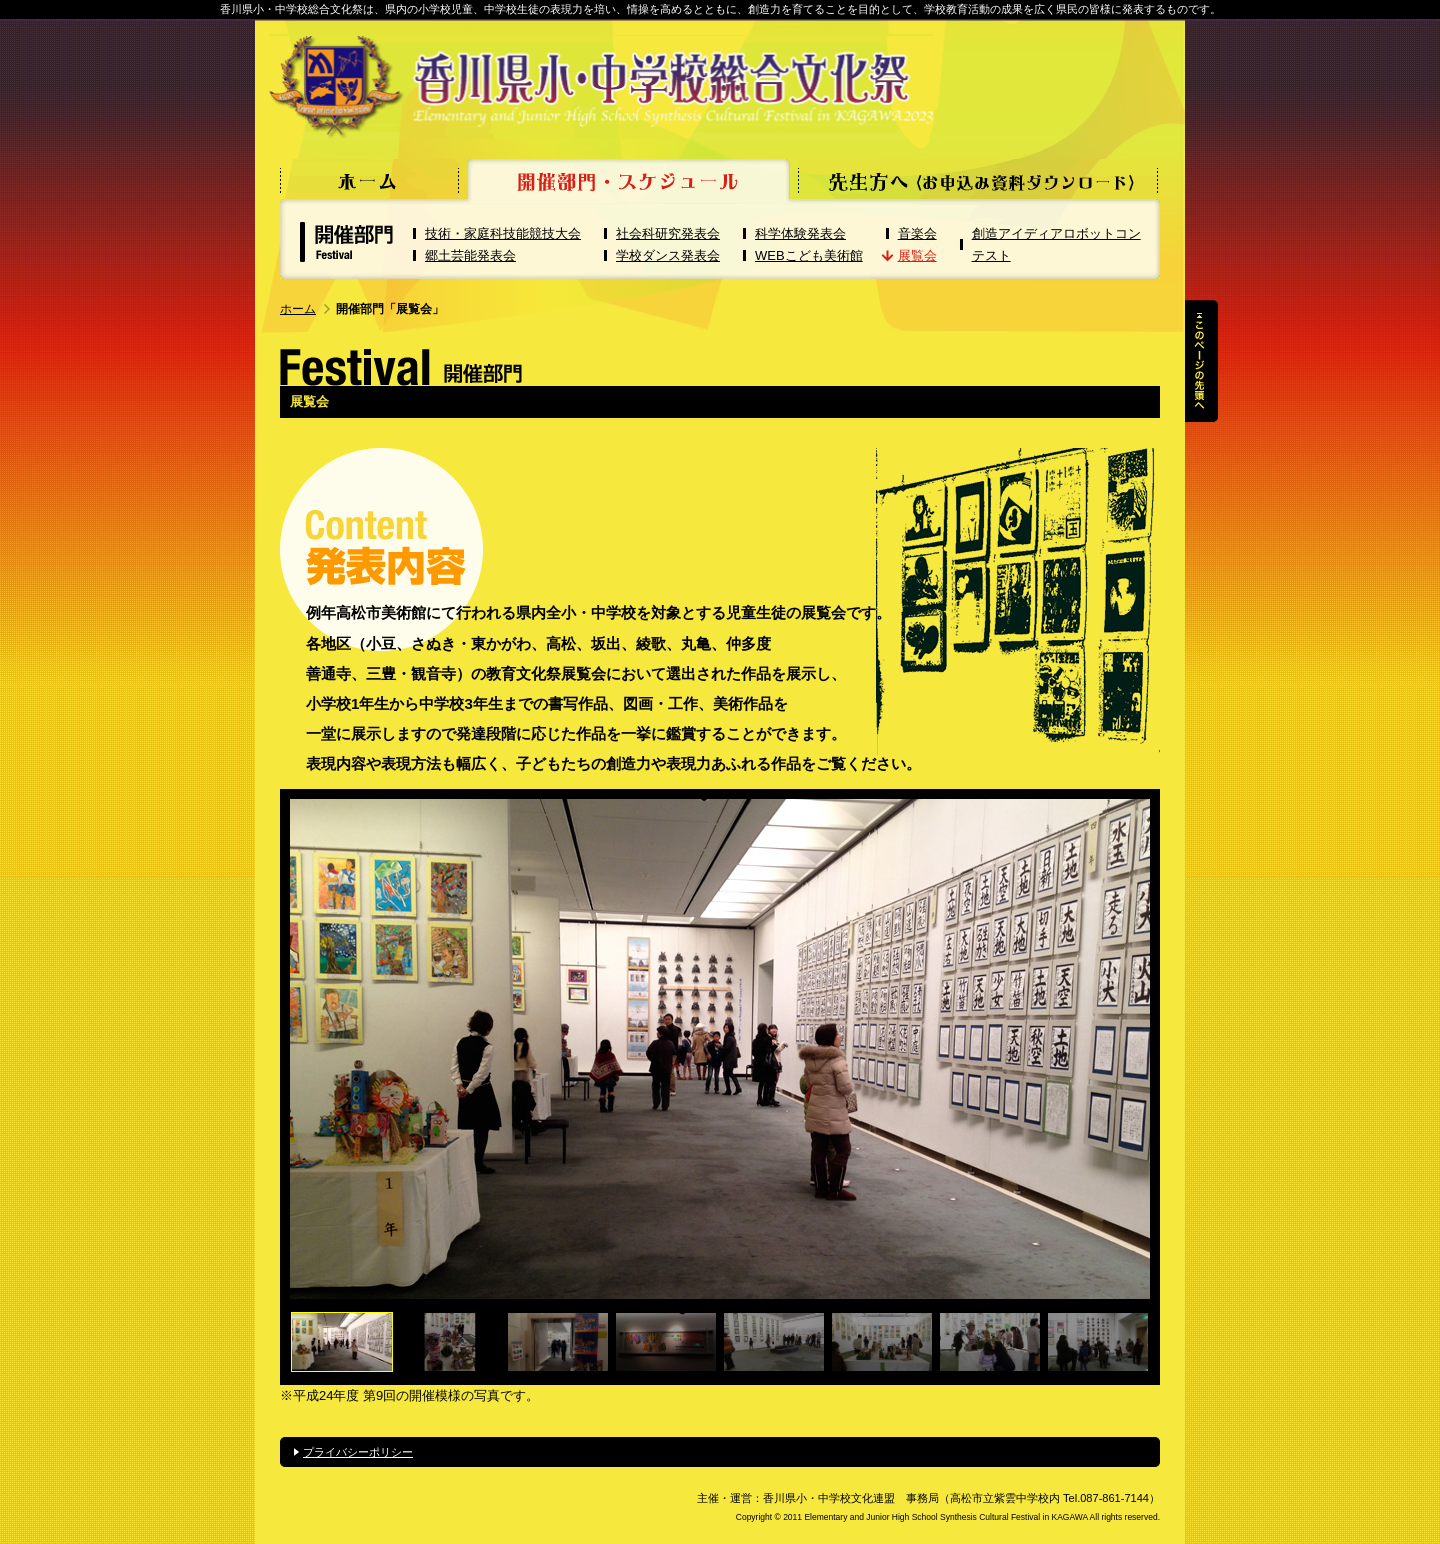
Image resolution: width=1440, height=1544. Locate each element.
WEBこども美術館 (809, 255)
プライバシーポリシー (358, 1452)
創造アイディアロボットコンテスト (1056, 244)
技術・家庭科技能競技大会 (503, 233)
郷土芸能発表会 (470, 255)
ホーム (298, 309)
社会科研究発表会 (668, 233)
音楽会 (917, 233)
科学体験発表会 (800, 233)
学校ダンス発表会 (668, 255)
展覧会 (917, 255)
